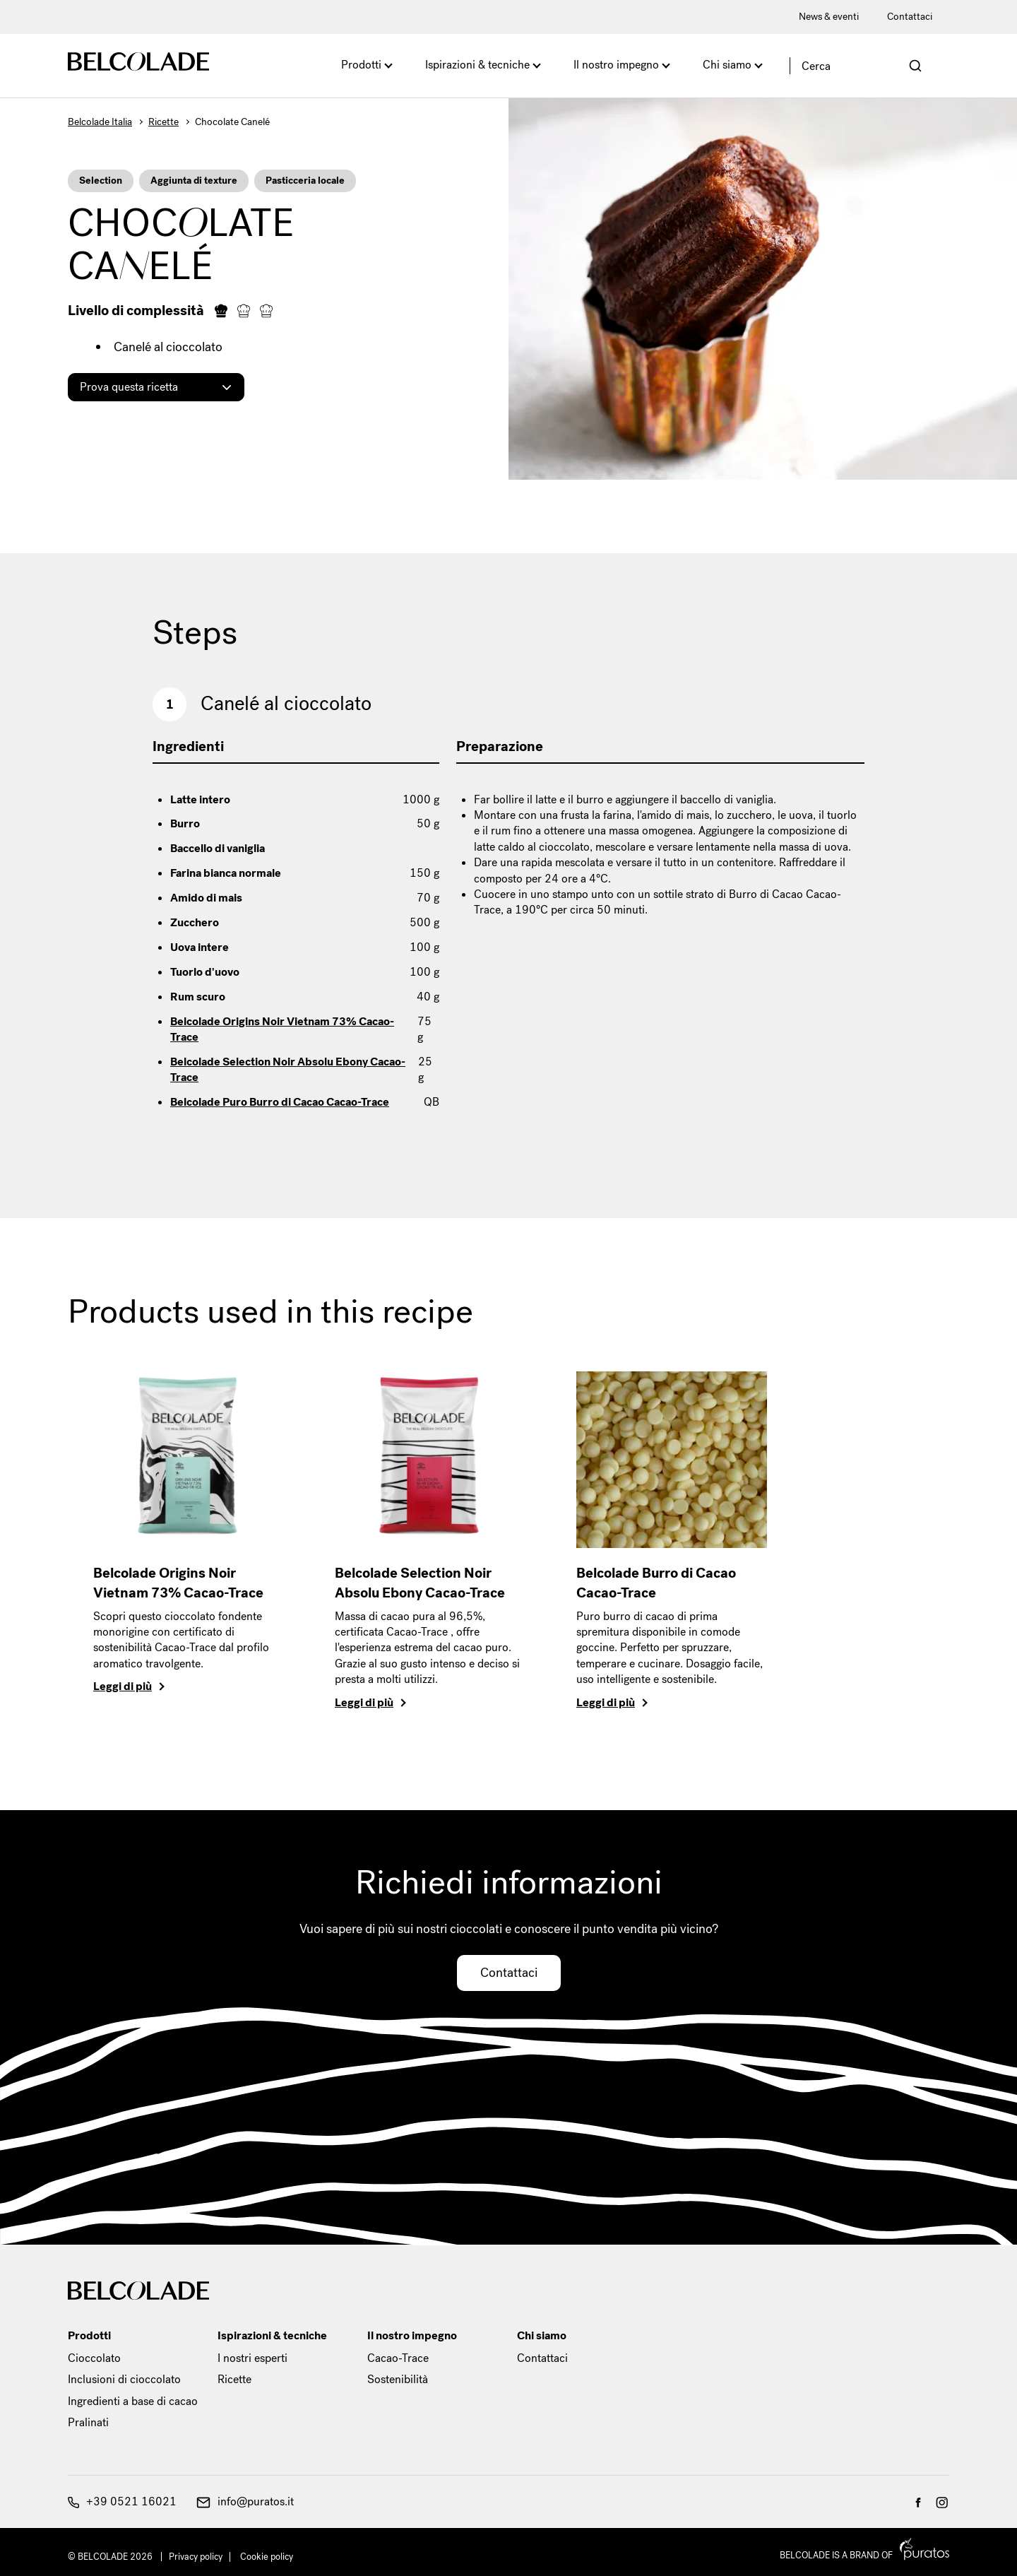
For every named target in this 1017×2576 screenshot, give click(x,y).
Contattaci (909, 16)
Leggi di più (122, 1686)
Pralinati (88, 2422)
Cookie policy (266, 2557)
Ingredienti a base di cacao (133, 2401)
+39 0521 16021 (122, 2501)
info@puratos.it (245, 2501)
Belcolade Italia (100, 122)
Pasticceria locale (305, 180)
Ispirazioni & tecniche (477, 64)
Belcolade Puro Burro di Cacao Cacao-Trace (279, 1101)
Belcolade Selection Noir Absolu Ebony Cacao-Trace (287, 1069)
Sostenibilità (397, 2379)
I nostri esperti (252, 2358)
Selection (100, 180)
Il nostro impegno (616, 64)
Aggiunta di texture (193, 180)
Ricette (163, 122)
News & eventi (829, 16)
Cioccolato (94, 2358)
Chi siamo (727, 64)
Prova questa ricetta (129, 386)
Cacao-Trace (398, 2358)
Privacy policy (195, 2557)
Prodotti (361, 64)
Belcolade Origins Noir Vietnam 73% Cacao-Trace (282, 1029)
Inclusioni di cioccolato (124, 2379)
